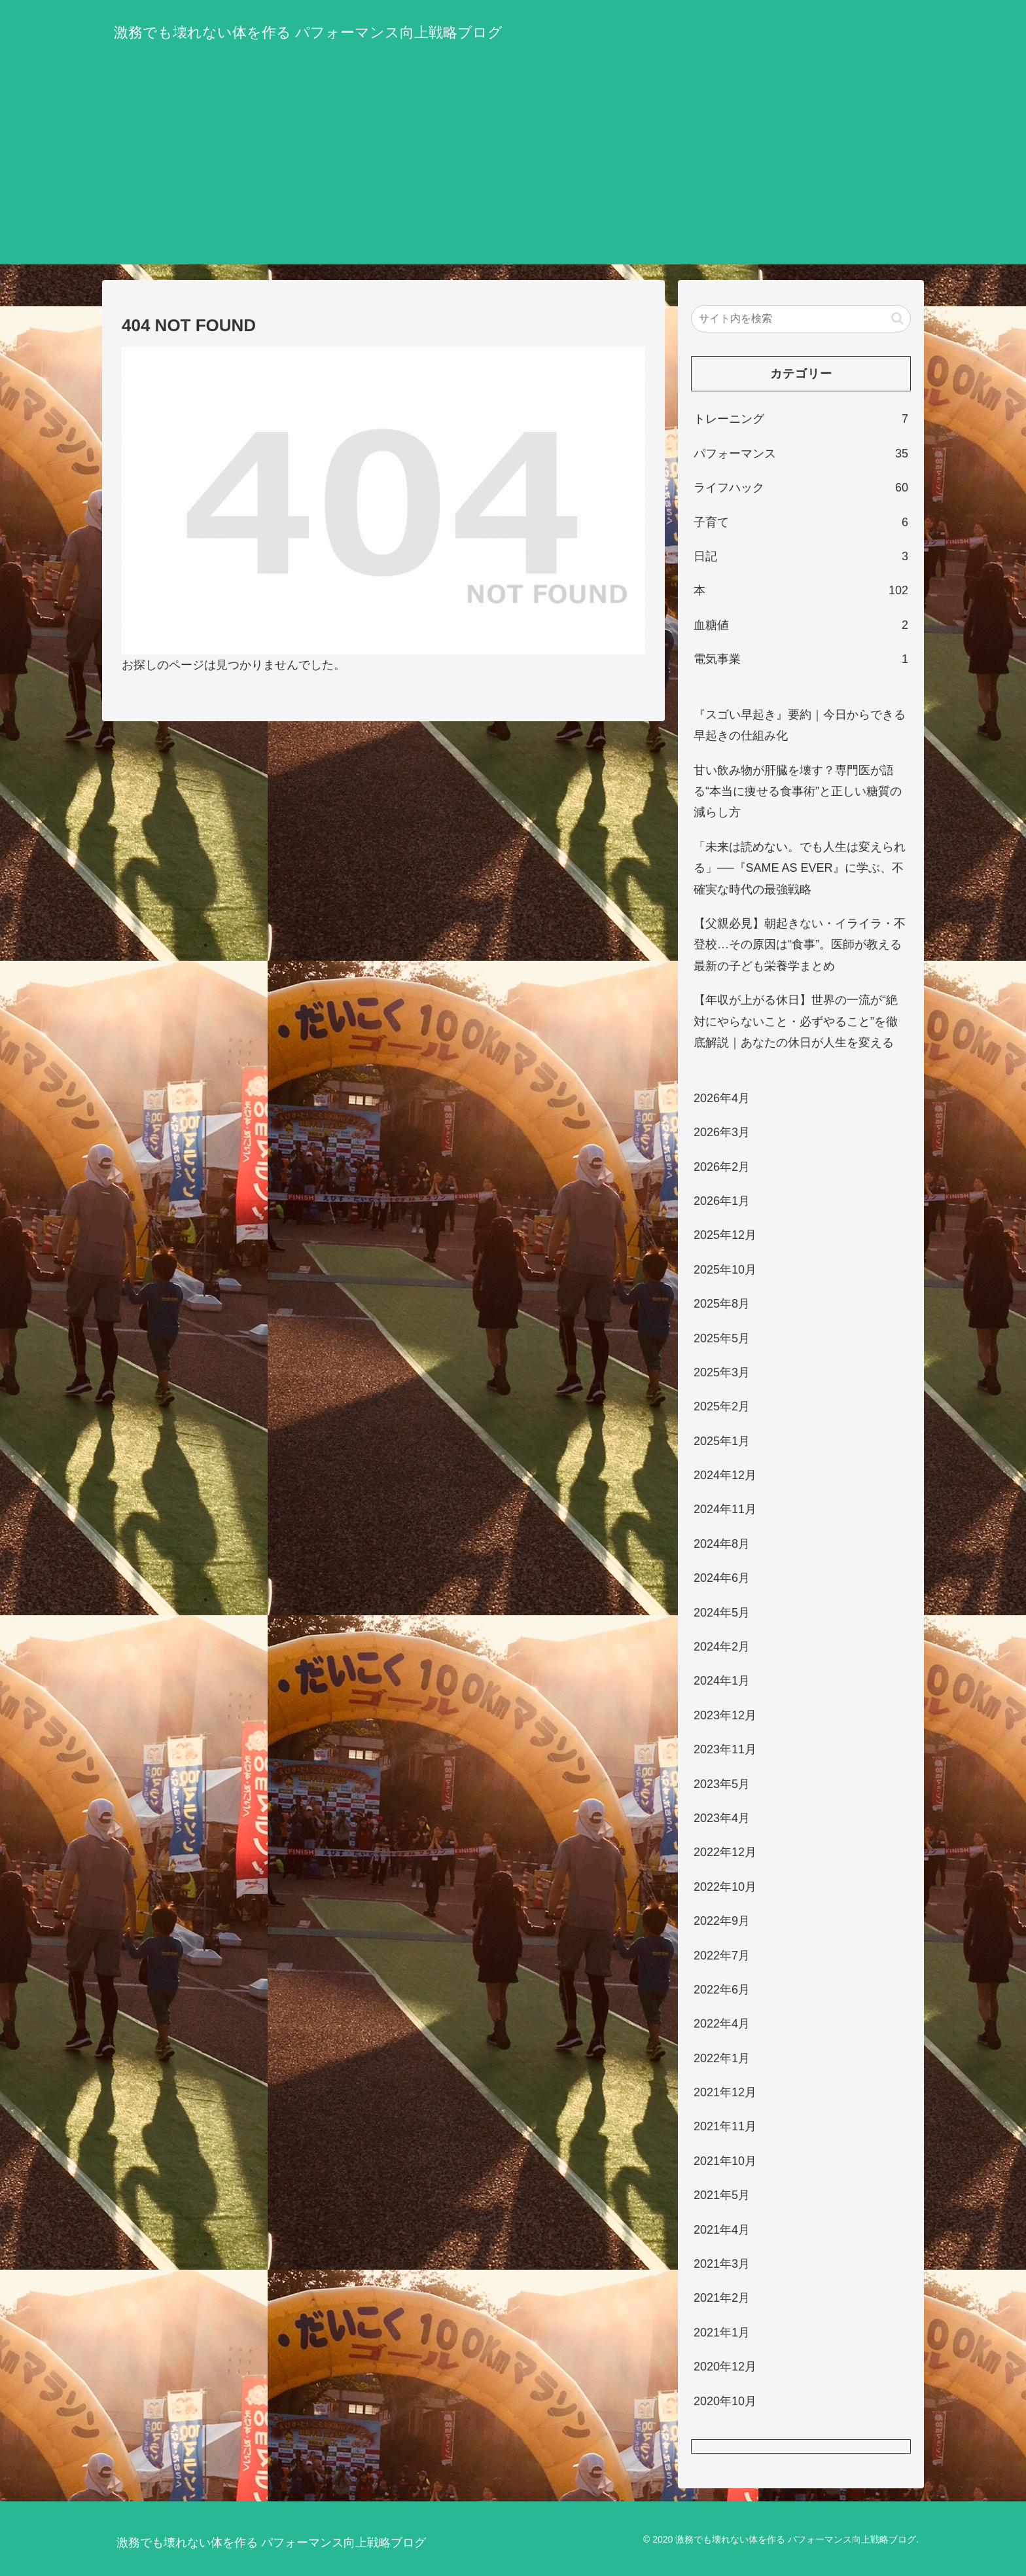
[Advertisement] (513, 172)
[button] (897, 318)
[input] (801, 318)
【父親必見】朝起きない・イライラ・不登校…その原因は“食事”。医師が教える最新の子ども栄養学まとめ (800, 945)
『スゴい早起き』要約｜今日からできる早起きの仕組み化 (800, 725)
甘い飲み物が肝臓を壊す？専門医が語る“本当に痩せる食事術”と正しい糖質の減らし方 (798, 791)
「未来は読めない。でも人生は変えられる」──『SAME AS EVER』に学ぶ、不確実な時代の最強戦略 (800, 868)
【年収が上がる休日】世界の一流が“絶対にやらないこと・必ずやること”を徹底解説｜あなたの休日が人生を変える (796, 1021)
